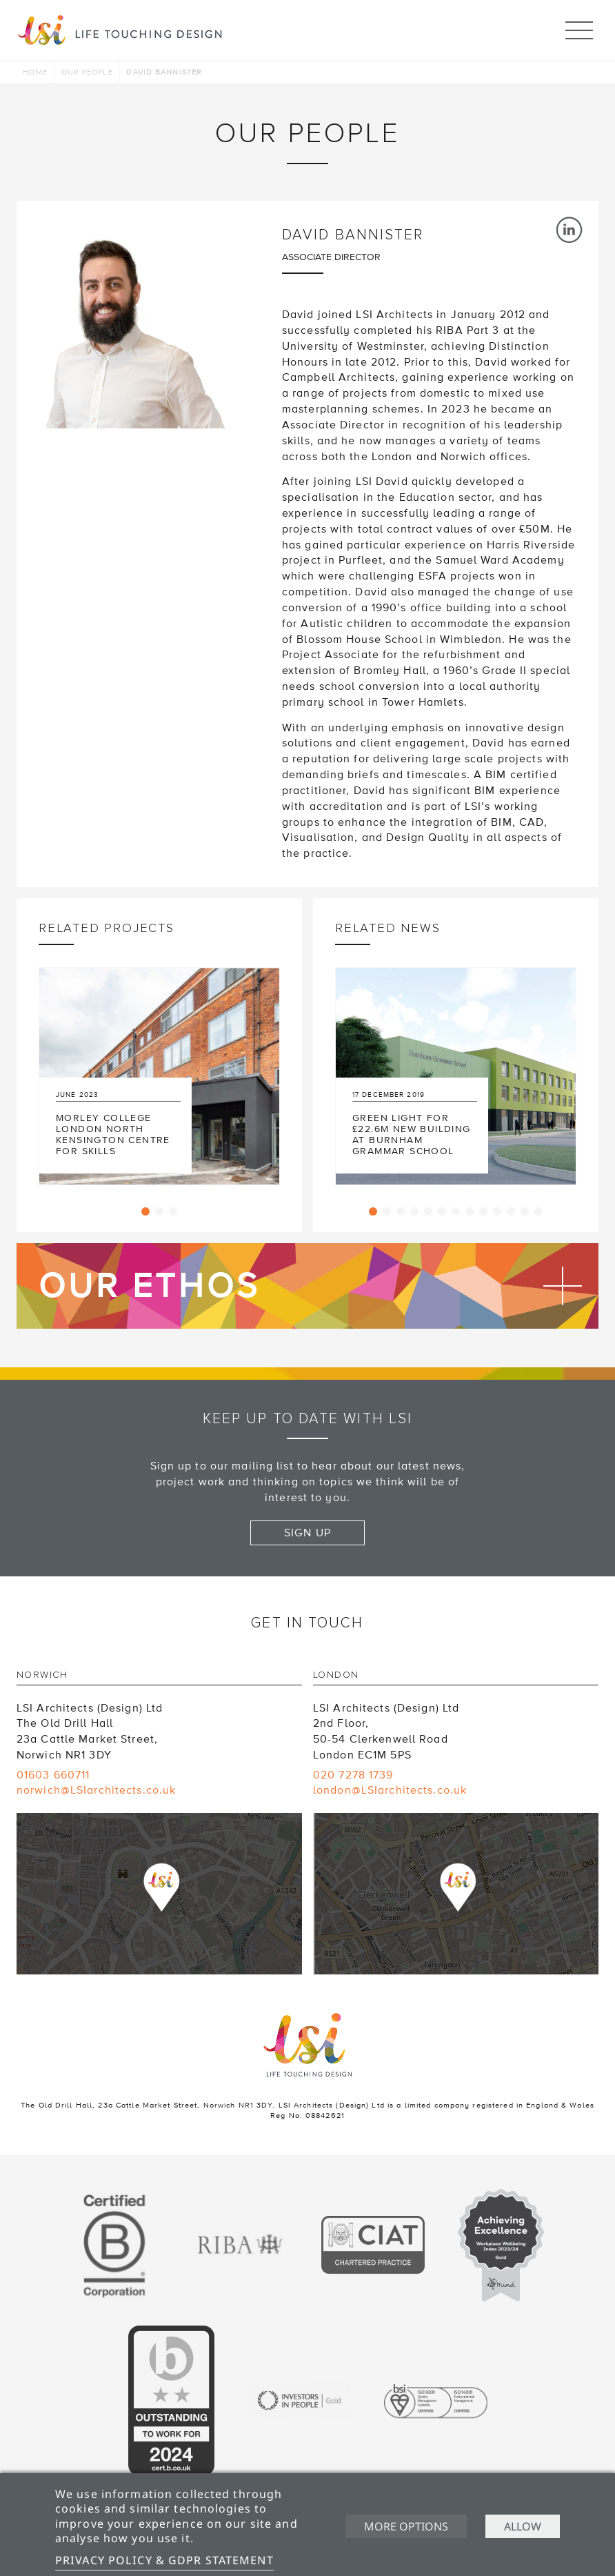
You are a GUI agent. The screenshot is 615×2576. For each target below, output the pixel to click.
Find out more (307, 1286)
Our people (87, 72)
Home (35, 72)
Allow (522, 2526)
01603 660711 (53, 1775)
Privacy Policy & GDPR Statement (164, 2560)
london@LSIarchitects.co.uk (390, 1790)
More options (405, 2526)
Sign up (307, 1533)
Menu (579, 24)
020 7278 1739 (353, 1775)
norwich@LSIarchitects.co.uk (96, 1790)
